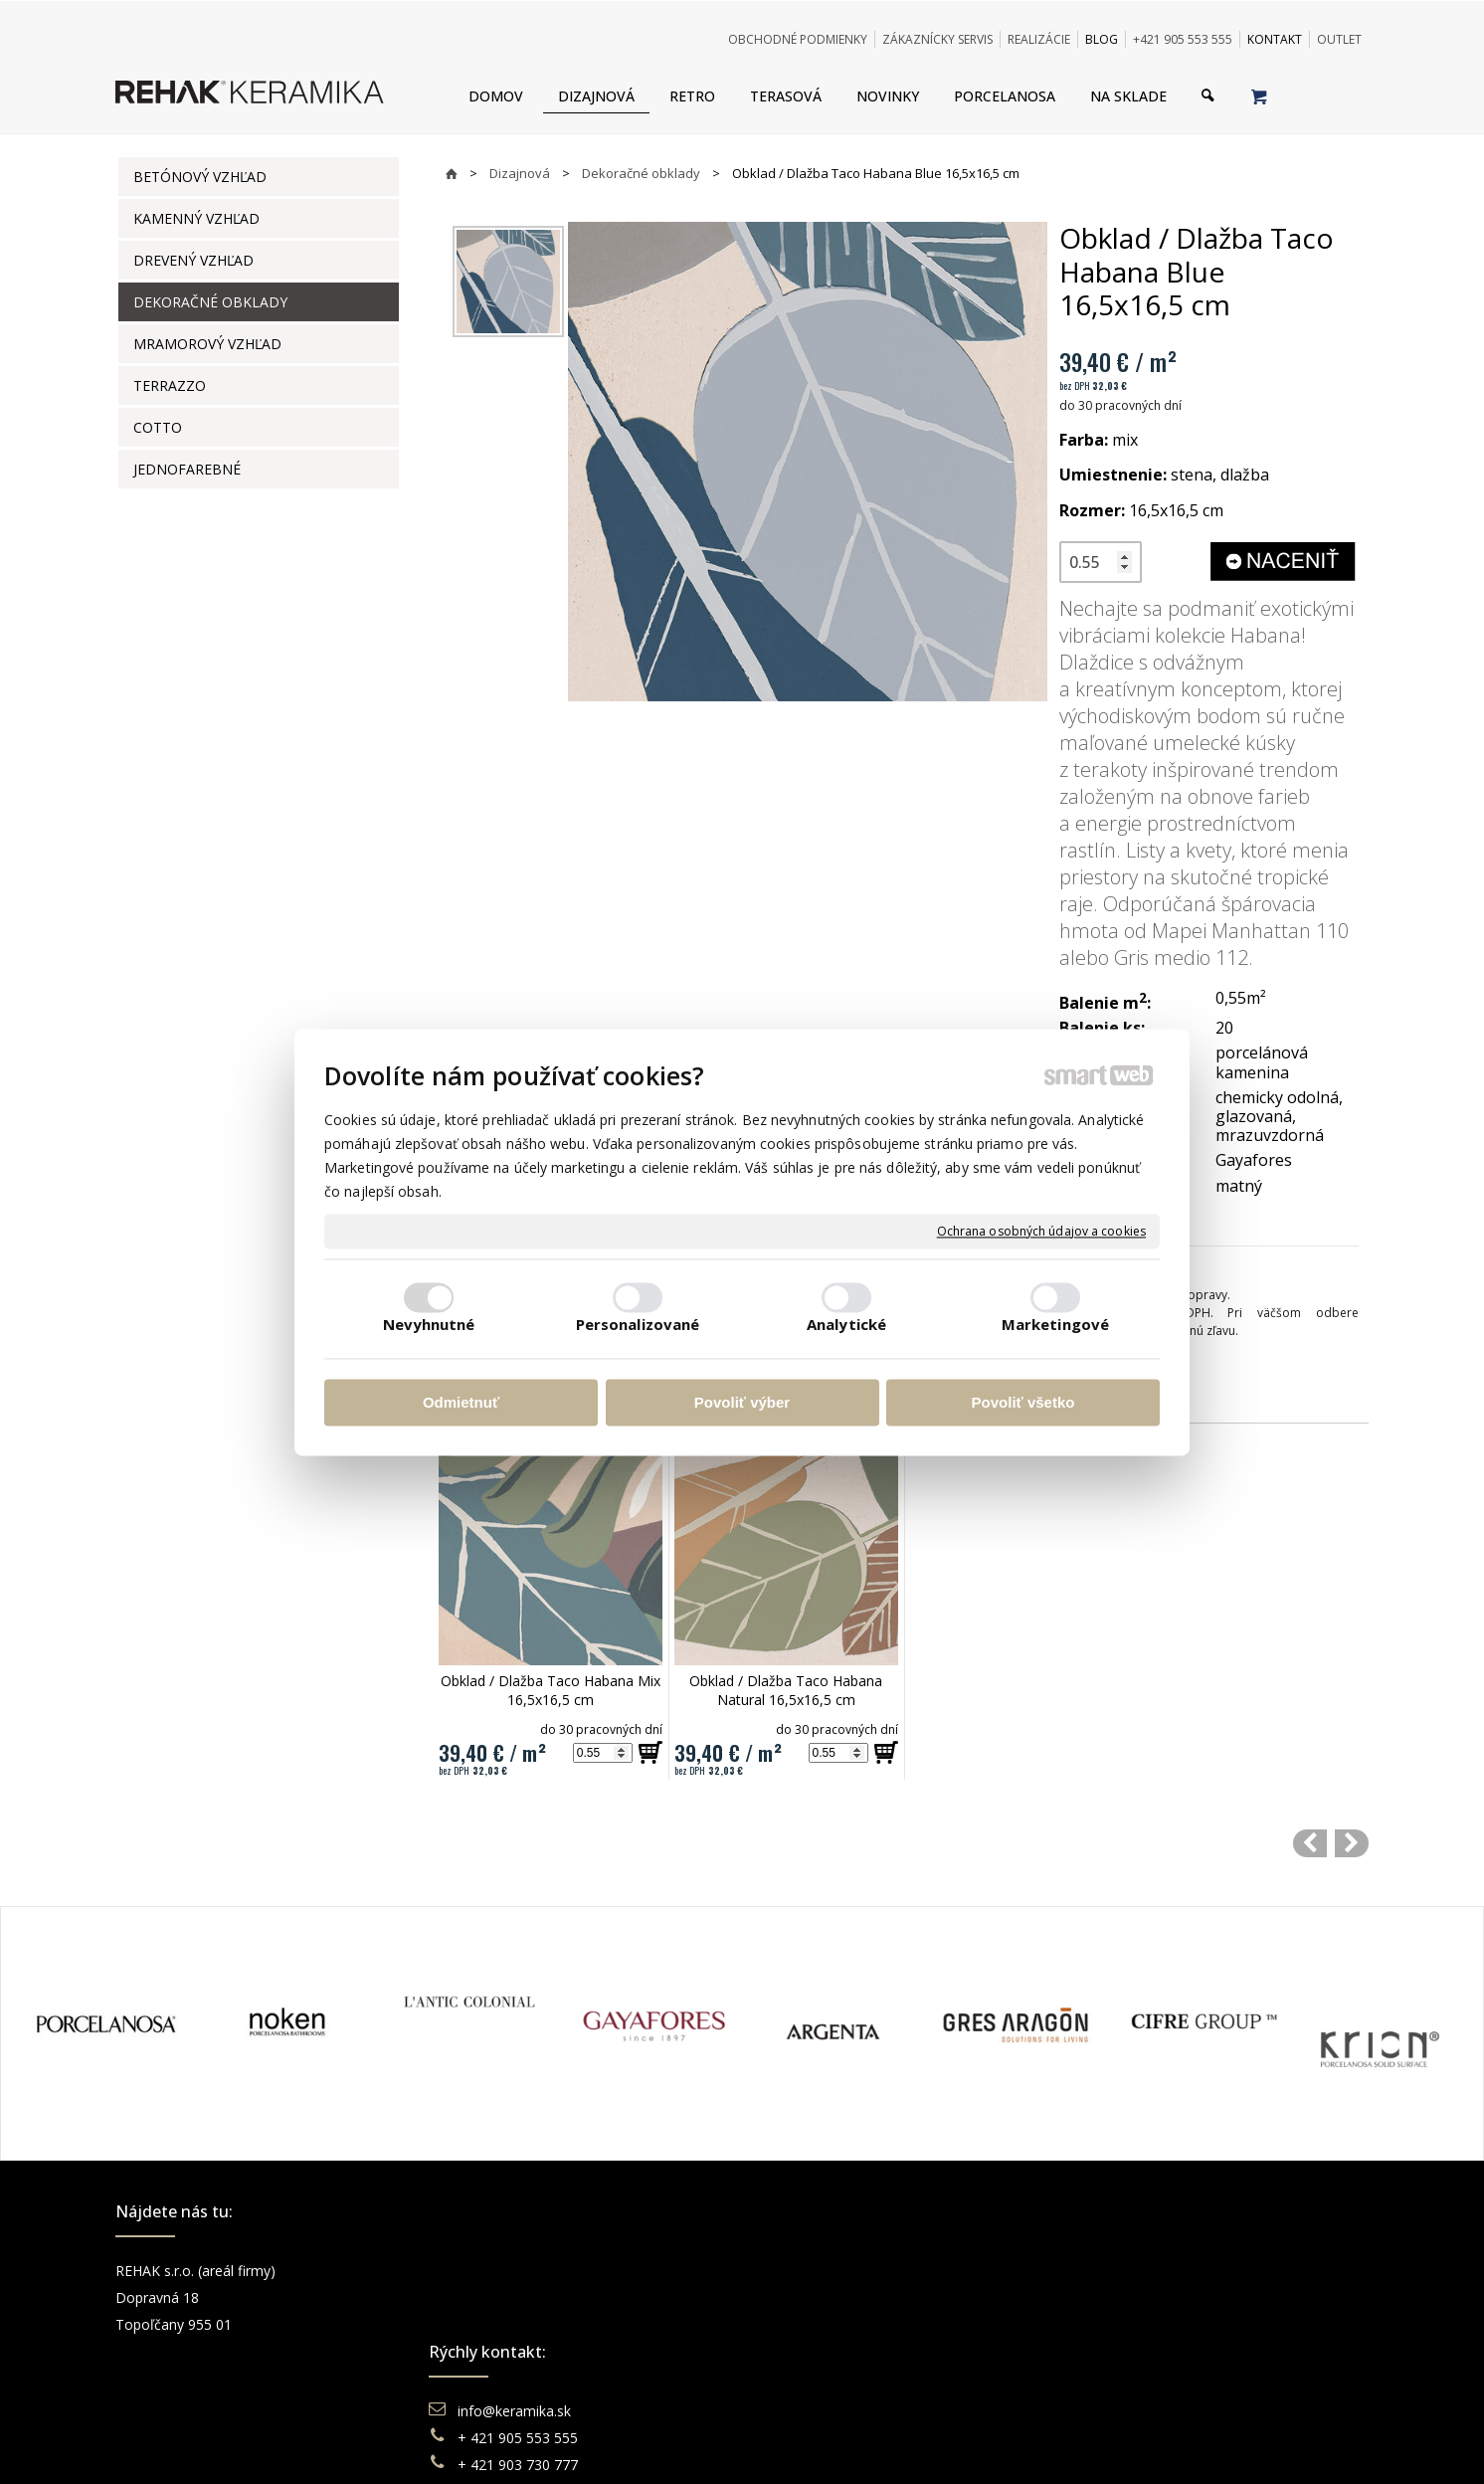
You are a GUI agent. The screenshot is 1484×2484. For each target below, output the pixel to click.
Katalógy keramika (836, 2351)
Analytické (846, 1324)
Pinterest (1122, 2351)
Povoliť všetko (1023, 1403)
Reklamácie (815, 2324)
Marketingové (1055, 1324)
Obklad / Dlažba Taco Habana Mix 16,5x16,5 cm (552, 1690)
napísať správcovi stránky (687, 2443)
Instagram (1126, 2297)
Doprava (805, 2297)
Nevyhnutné (429, 1324)
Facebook (1125, 2270)
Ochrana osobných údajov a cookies (1041, 1232)
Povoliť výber (742, 1403)
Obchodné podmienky (847, 2270)
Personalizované (638, 1324)
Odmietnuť (461, 1403)
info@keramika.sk (517, 2270)
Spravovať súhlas (1047, 2443)
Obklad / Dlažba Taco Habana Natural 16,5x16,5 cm (787, 1690)
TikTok (1115, 2378)
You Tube (1124, 2324)
